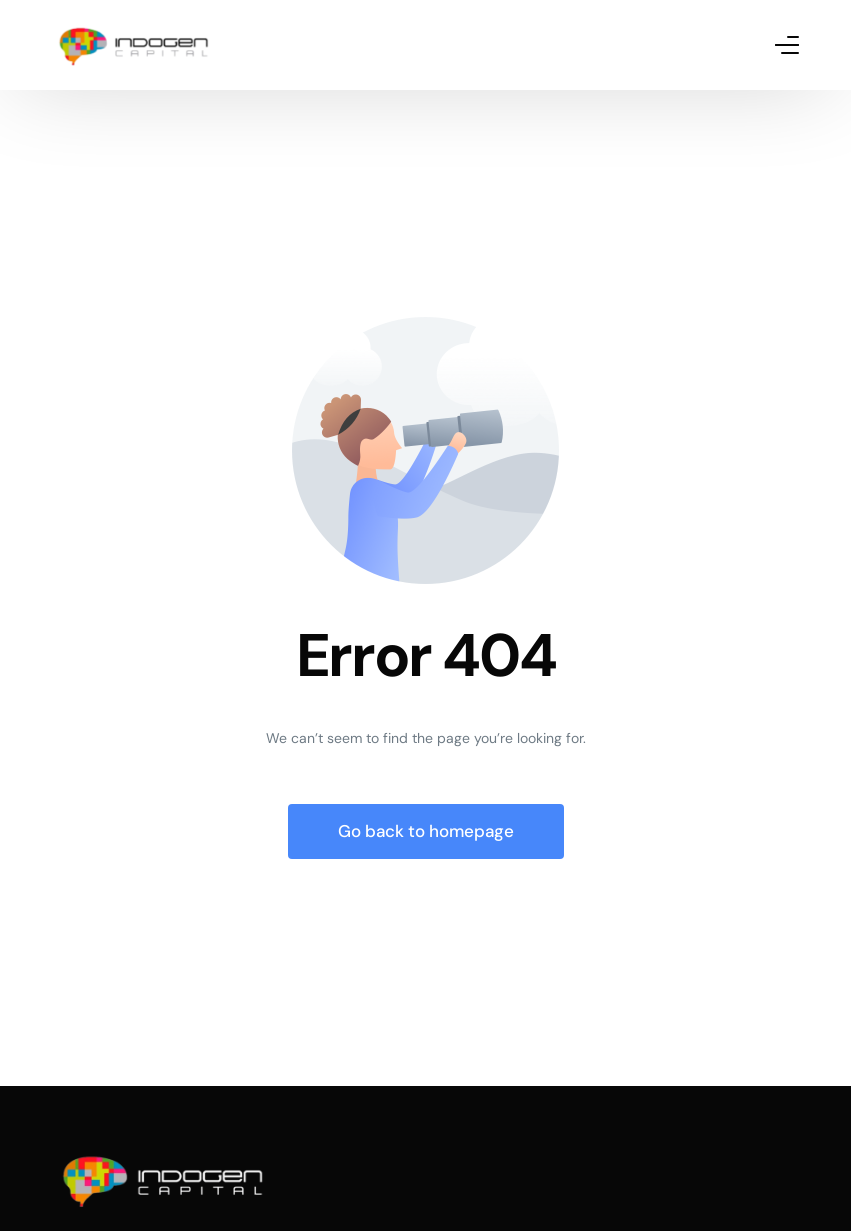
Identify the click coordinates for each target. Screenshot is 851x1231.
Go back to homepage (426, 831)
